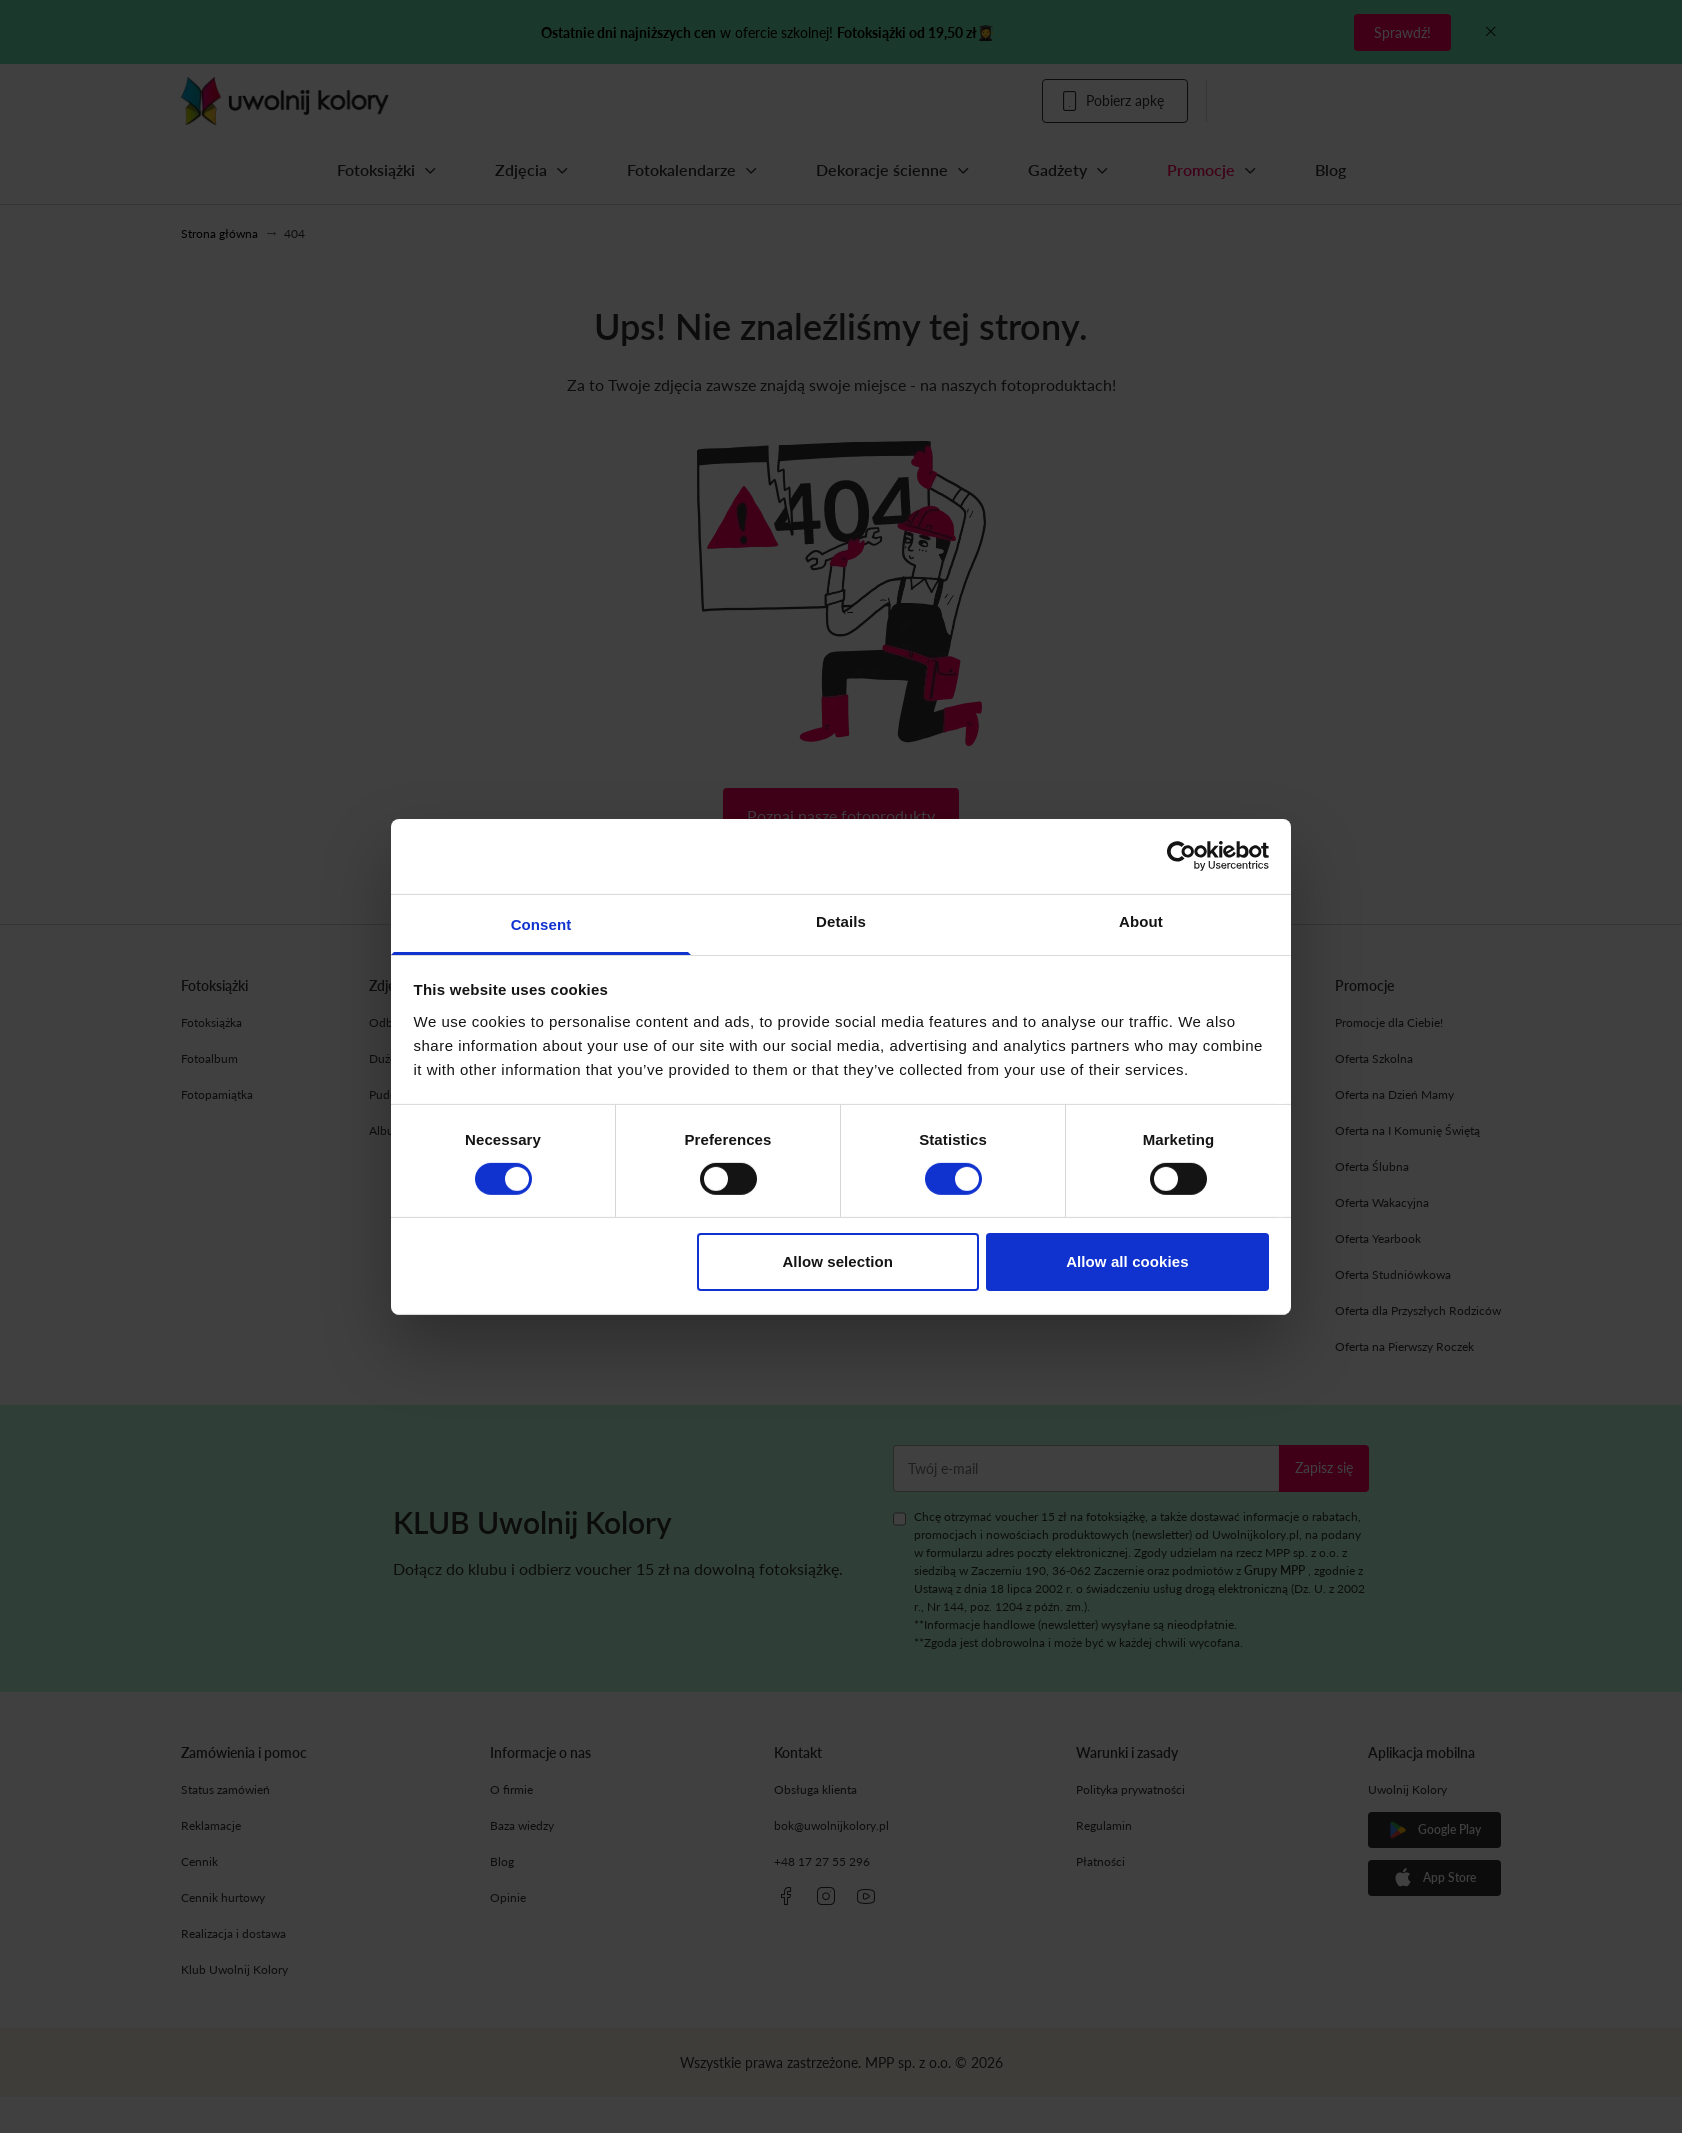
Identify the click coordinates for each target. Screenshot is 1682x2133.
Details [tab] (841, 920)
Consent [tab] (541, 923)
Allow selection (837, 1261)
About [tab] (1141, 920)
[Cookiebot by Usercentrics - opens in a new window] (1181, 856)
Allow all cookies (1127, 1261)
